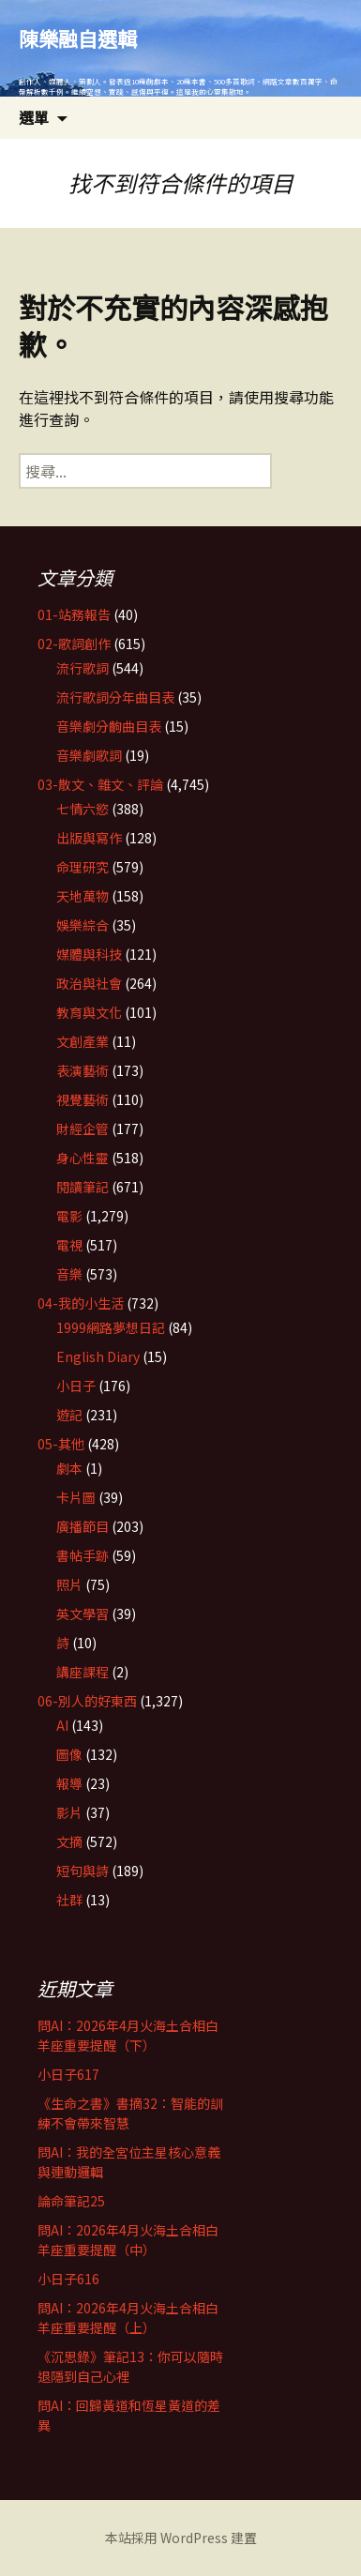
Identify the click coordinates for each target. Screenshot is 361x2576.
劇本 (69, 1468)
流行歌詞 (82, 668)
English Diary (98, 1356)
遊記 (69, 1414)
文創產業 (82, 1041)
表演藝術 (82, 1070)
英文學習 (82, 1613)
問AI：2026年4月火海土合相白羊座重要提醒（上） (128, 2317)
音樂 (69, 1274)
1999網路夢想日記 (110, 1327)
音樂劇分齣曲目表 (108, 726)
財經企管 (82, 1128)
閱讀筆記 (82, 1186)
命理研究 (82, 866)
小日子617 (68, 2074)
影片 (69, 1812)
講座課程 (82, 1671)
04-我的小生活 (81, 1303)
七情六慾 (82, 808)
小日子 (76, 1385)
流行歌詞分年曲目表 (115, 697)
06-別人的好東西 (87, 1700)
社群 (69, 1899)
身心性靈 (82, 1157)
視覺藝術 (82, 1099)
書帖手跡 (82, 1555)
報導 (69, 1783)
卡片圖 (76, 1497)
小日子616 (68, 2278)
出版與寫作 (89, 837)
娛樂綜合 (82, 925)
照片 (69, 1584)
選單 (34, 117)
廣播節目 (82, 1526)
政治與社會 (89, 983)
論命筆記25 (71, 2200)
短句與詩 (82, 1870)
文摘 (69, 1841)
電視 (69, 1244)
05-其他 (61, 1443)
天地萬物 (82, 895)
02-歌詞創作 (74, 643)
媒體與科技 (89, 954)
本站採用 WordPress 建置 (181, 2537)
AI (62, 1725)
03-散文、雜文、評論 (100, 784)
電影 (69, 1215)
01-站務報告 (74, 614)
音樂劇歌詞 (89, 755)
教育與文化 (89, 1012)
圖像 (69, 1754)
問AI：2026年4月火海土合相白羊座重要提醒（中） (128, 2239)
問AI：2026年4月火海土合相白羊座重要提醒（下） (128, 2035)
